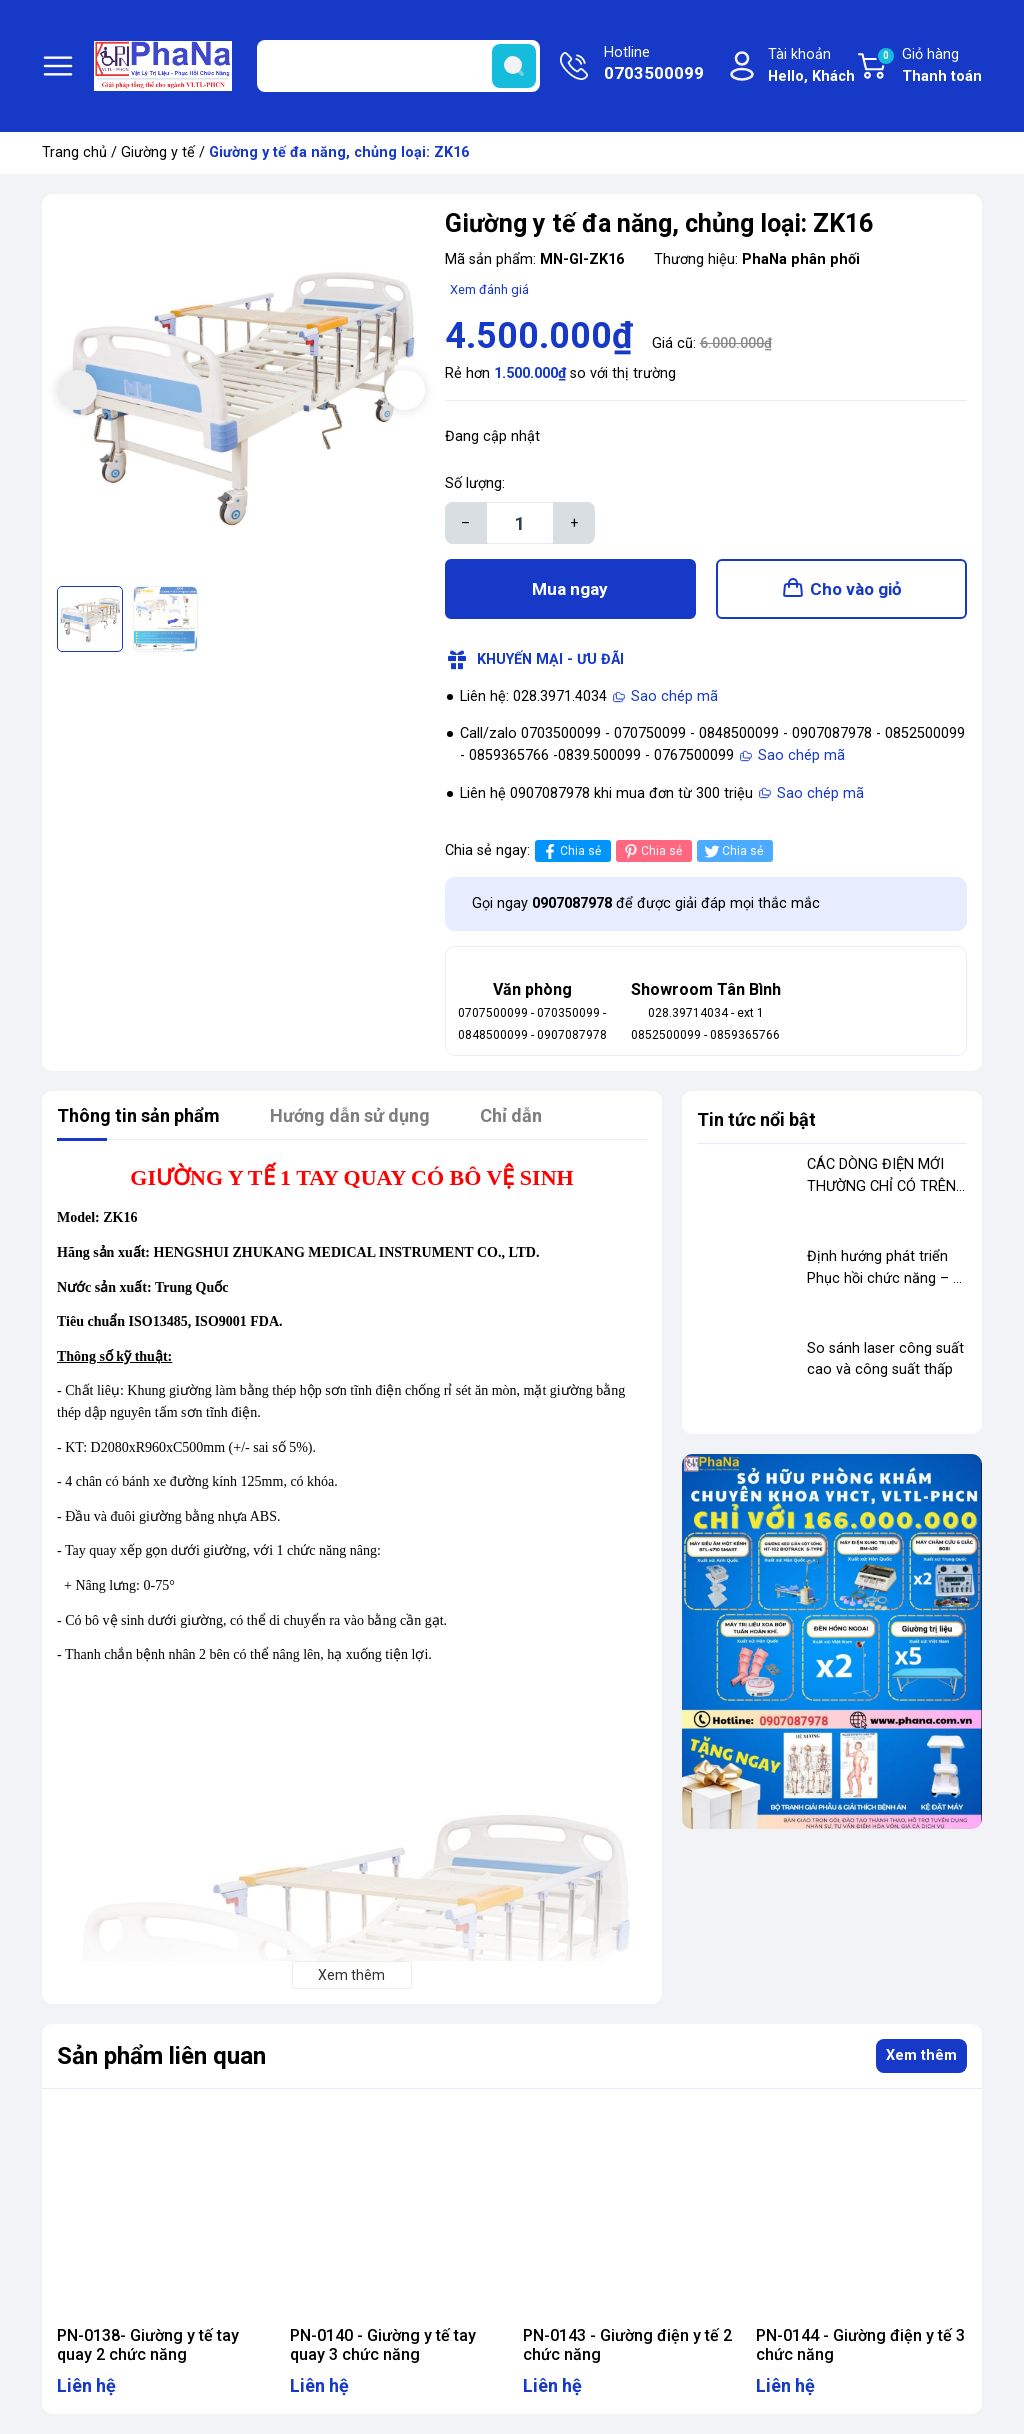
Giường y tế (158, 152)
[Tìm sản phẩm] (398, 66)
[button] (405, 390)
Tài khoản (811, 66)
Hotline (654, 65)
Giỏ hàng (929, 67)
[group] (241, 393)
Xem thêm (921, 2055)
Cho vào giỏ (856, 589)
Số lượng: (475, 483)
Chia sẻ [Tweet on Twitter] (732, 851)
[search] (514, 66)
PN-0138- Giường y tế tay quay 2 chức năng (148, 2345)
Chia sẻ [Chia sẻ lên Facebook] (570, 851)
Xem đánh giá (489, 289)
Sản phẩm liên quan (161, 2056)
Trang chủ (74, 152)
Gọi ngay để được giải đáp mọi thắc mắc (646, 903)
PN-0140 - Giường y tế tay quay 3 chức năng (383, 2345)
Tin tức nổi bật (756, 1119)
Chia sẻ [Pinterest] (651, 851)
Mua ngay (570, 589)
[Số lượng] (520, 523)
